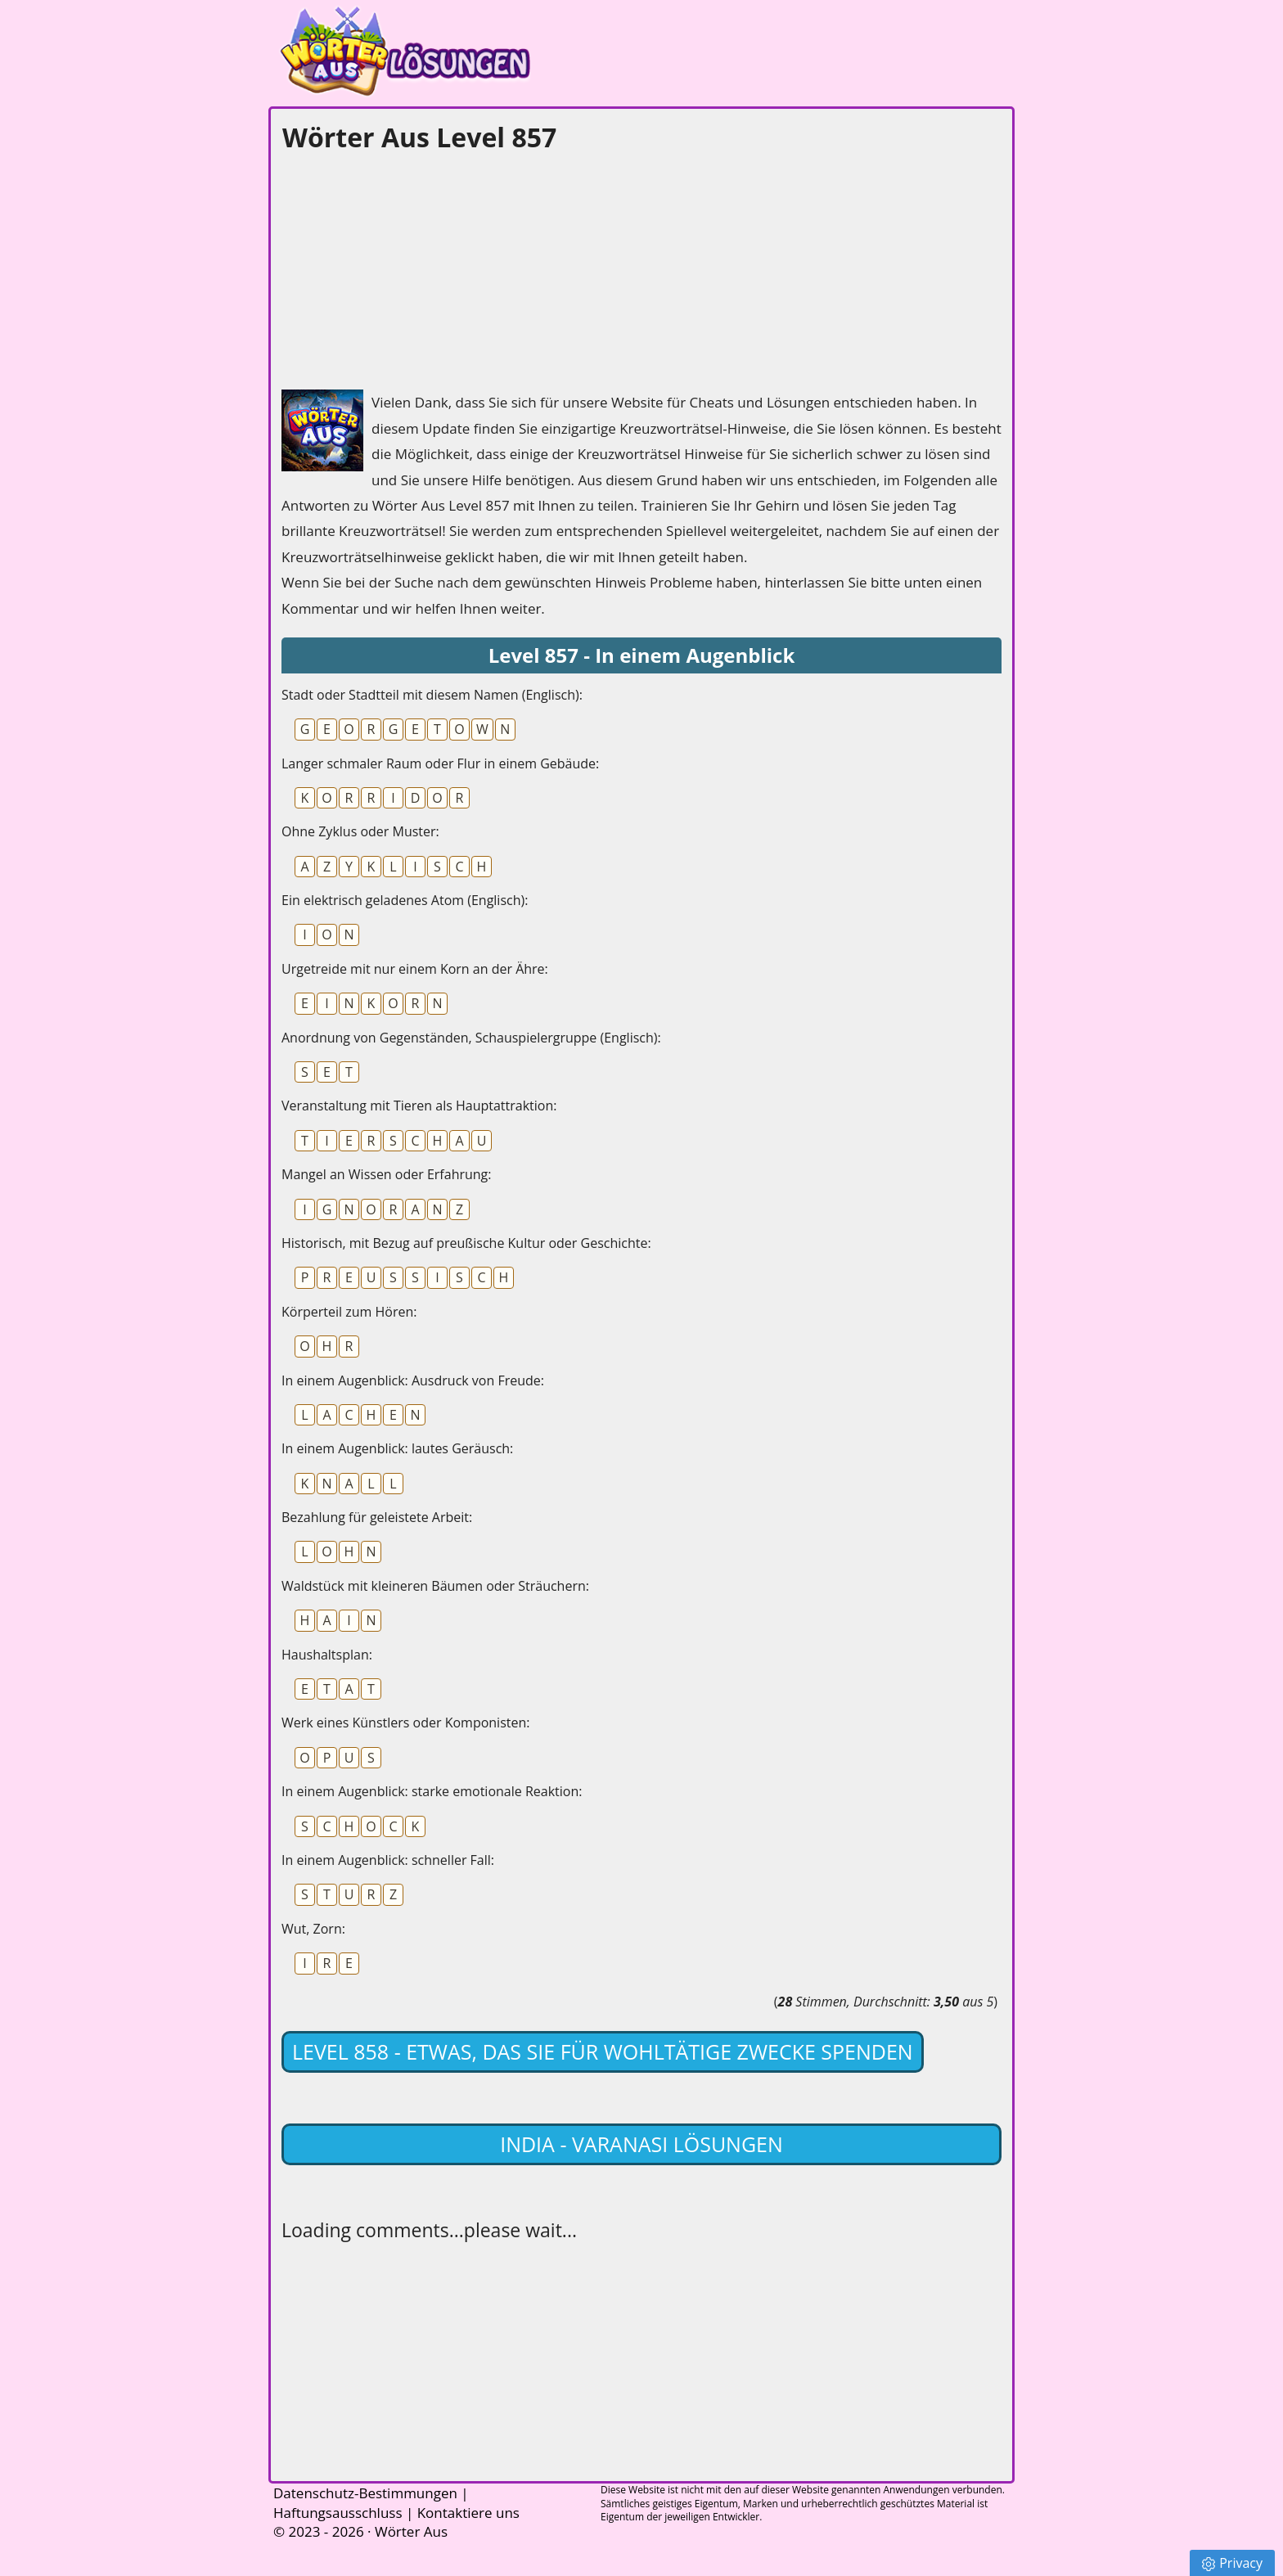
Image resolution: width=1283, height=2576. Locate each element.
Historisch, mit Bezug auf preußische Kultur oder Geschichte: (466, 1243)
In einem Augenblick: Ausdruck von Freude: (412, 1380)
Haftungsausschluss (338, 2512)
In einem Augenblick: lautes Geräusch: (397, 1448)
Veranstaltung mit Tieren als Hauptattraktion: (418, 1106)
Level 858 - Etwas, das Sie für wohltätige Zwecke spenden (602, 2051)
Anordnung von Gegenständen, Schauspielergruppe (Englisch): (471, 1038)
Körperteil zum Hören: (348, 1312)
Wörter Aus (411, 2531)
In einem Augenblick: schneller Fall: (387, 1860)
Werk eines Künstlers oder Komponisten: (405, 1723)
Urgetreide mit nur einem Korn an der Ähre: (414, 969)
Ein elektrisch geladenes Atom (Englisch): (404, 900)
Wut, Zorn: (313, 1929)
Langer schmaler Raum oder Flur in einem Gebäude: (440, 763)
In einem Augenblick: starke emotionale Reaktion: (431, 1791)
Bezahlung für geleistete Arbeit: (376, 1517)
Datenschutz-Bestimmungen (365, 2493)
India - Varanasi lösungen (641, 2144)
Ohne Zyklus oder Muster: (360, 831)
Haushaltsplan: (326, 1655)
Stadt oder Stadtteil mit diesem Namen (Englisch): (432, 695)
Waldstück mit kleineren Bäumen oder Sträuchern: (435, 1586)
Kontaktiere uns (468, 2512)
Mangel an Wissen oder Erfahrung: (386, 1174)
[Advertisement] (404, 266)
